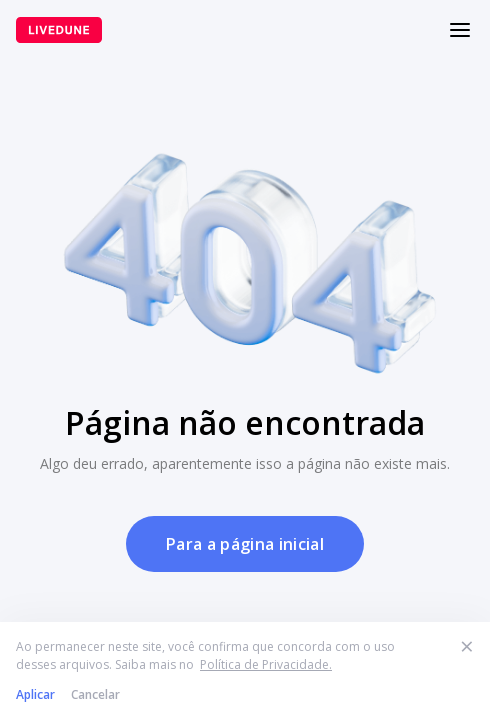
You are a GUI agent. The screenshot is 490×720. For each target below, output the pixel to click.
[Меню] (460, 30)
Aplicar (35, 694)
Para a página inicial (245, 544)
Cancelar (95, 694)
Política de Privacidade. (266, 664)
